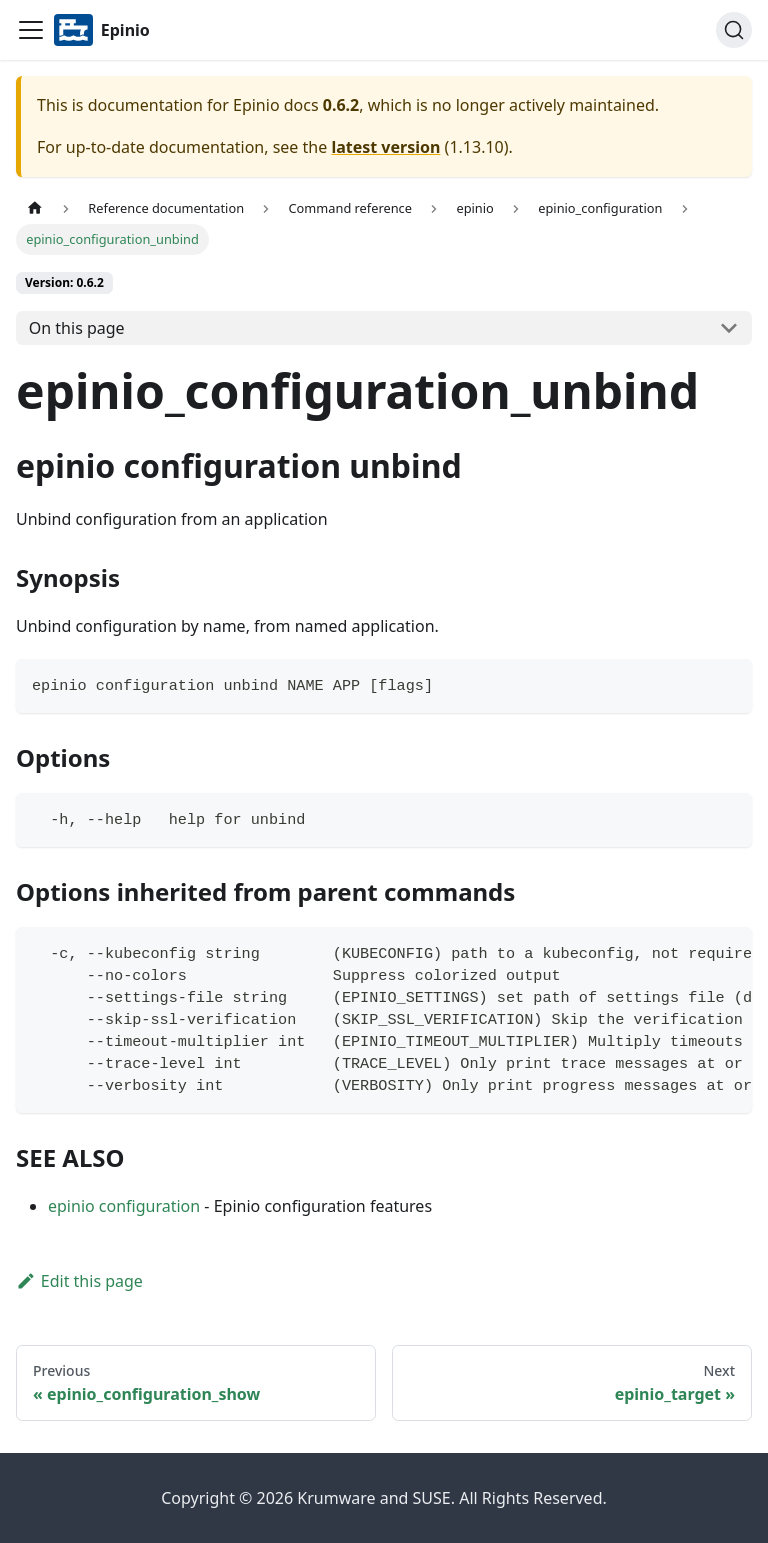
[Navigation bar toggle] (31, 30)
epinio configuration (124, 1206)
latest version (385, 147)
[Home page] (35, 208)
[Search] (734, 30)
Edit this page (79, 1281)
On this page (77, 328)
